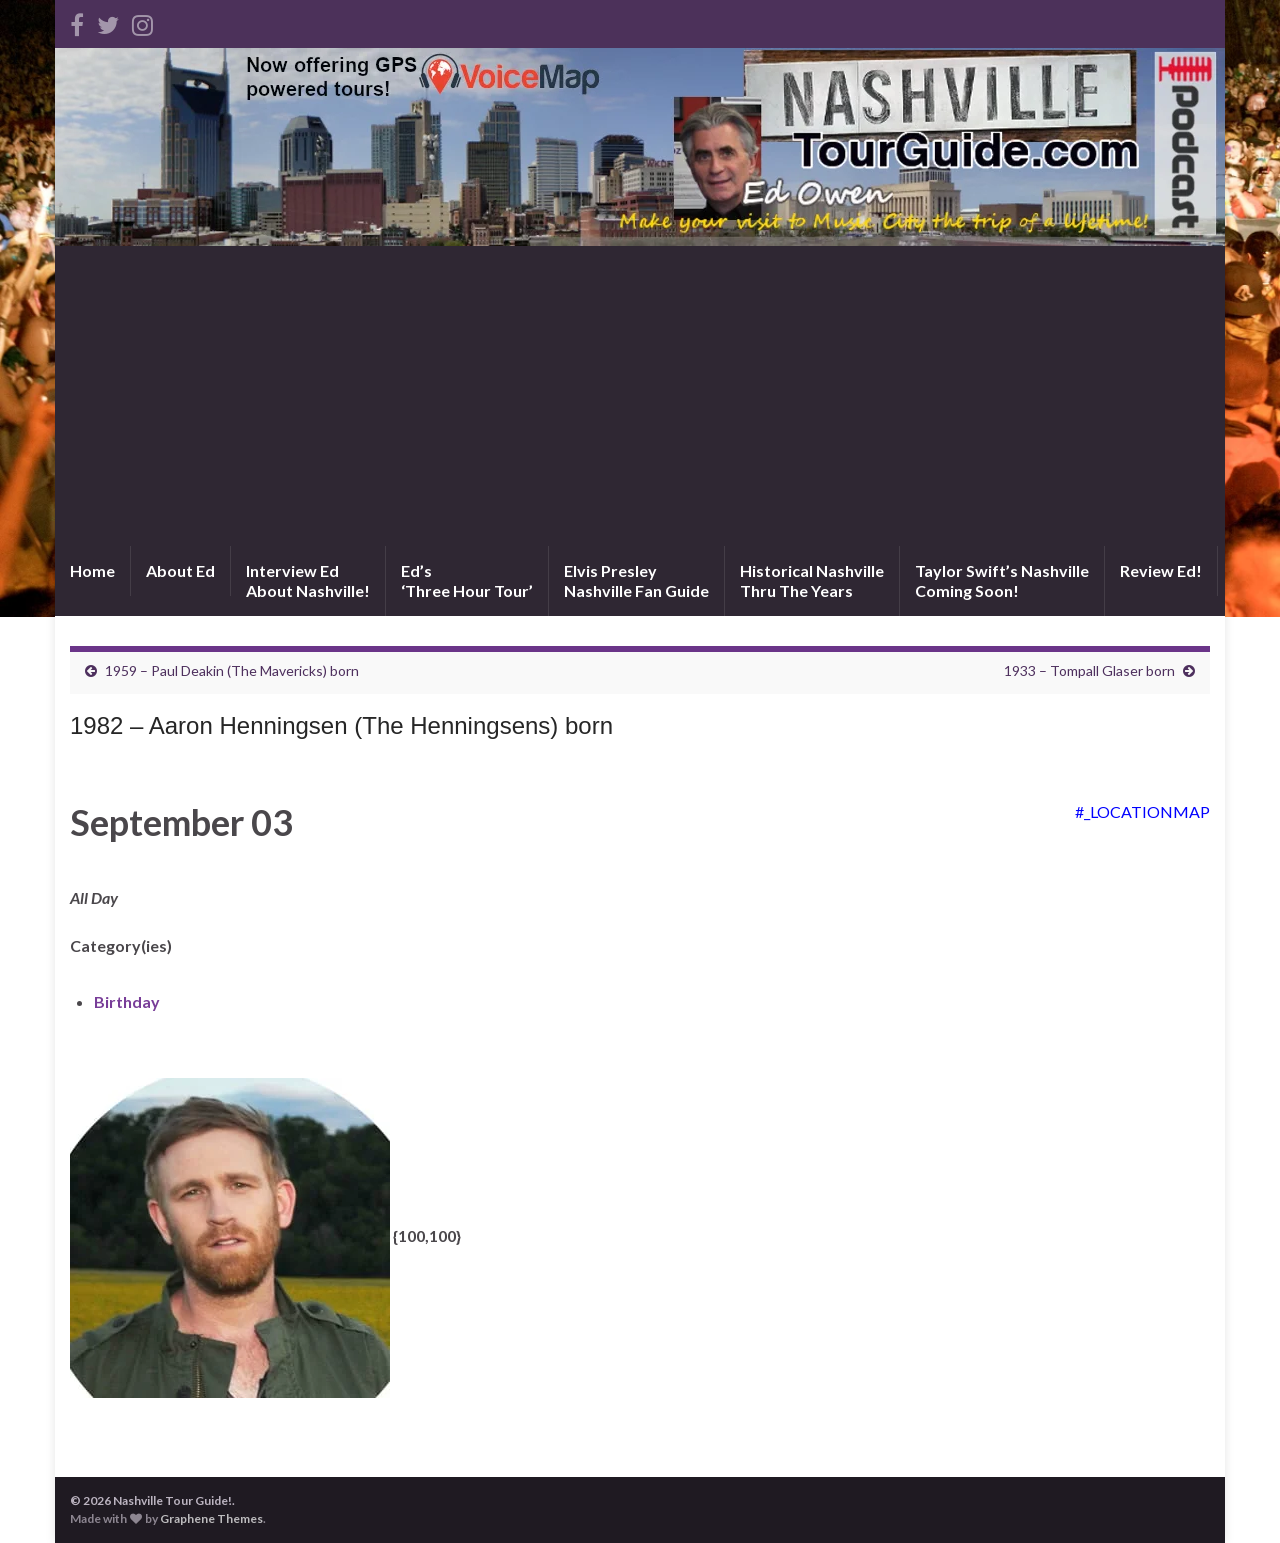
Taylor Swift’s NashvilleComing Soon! (1002, 580)
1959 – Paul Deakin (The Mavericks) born (232, 670)
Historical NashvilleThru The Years (812, 580)
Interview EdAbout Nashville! (308, 580)
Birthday (127, 1001)
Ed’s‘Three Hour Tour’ (467, 580)
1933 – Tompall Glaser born (1089, 670)
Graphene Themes (211, 1518)
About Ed (180, 570)
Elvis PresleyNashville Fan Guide (636, 580)
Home (92, 570)
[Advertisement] (640, 396)
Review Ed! (1161, 570)
